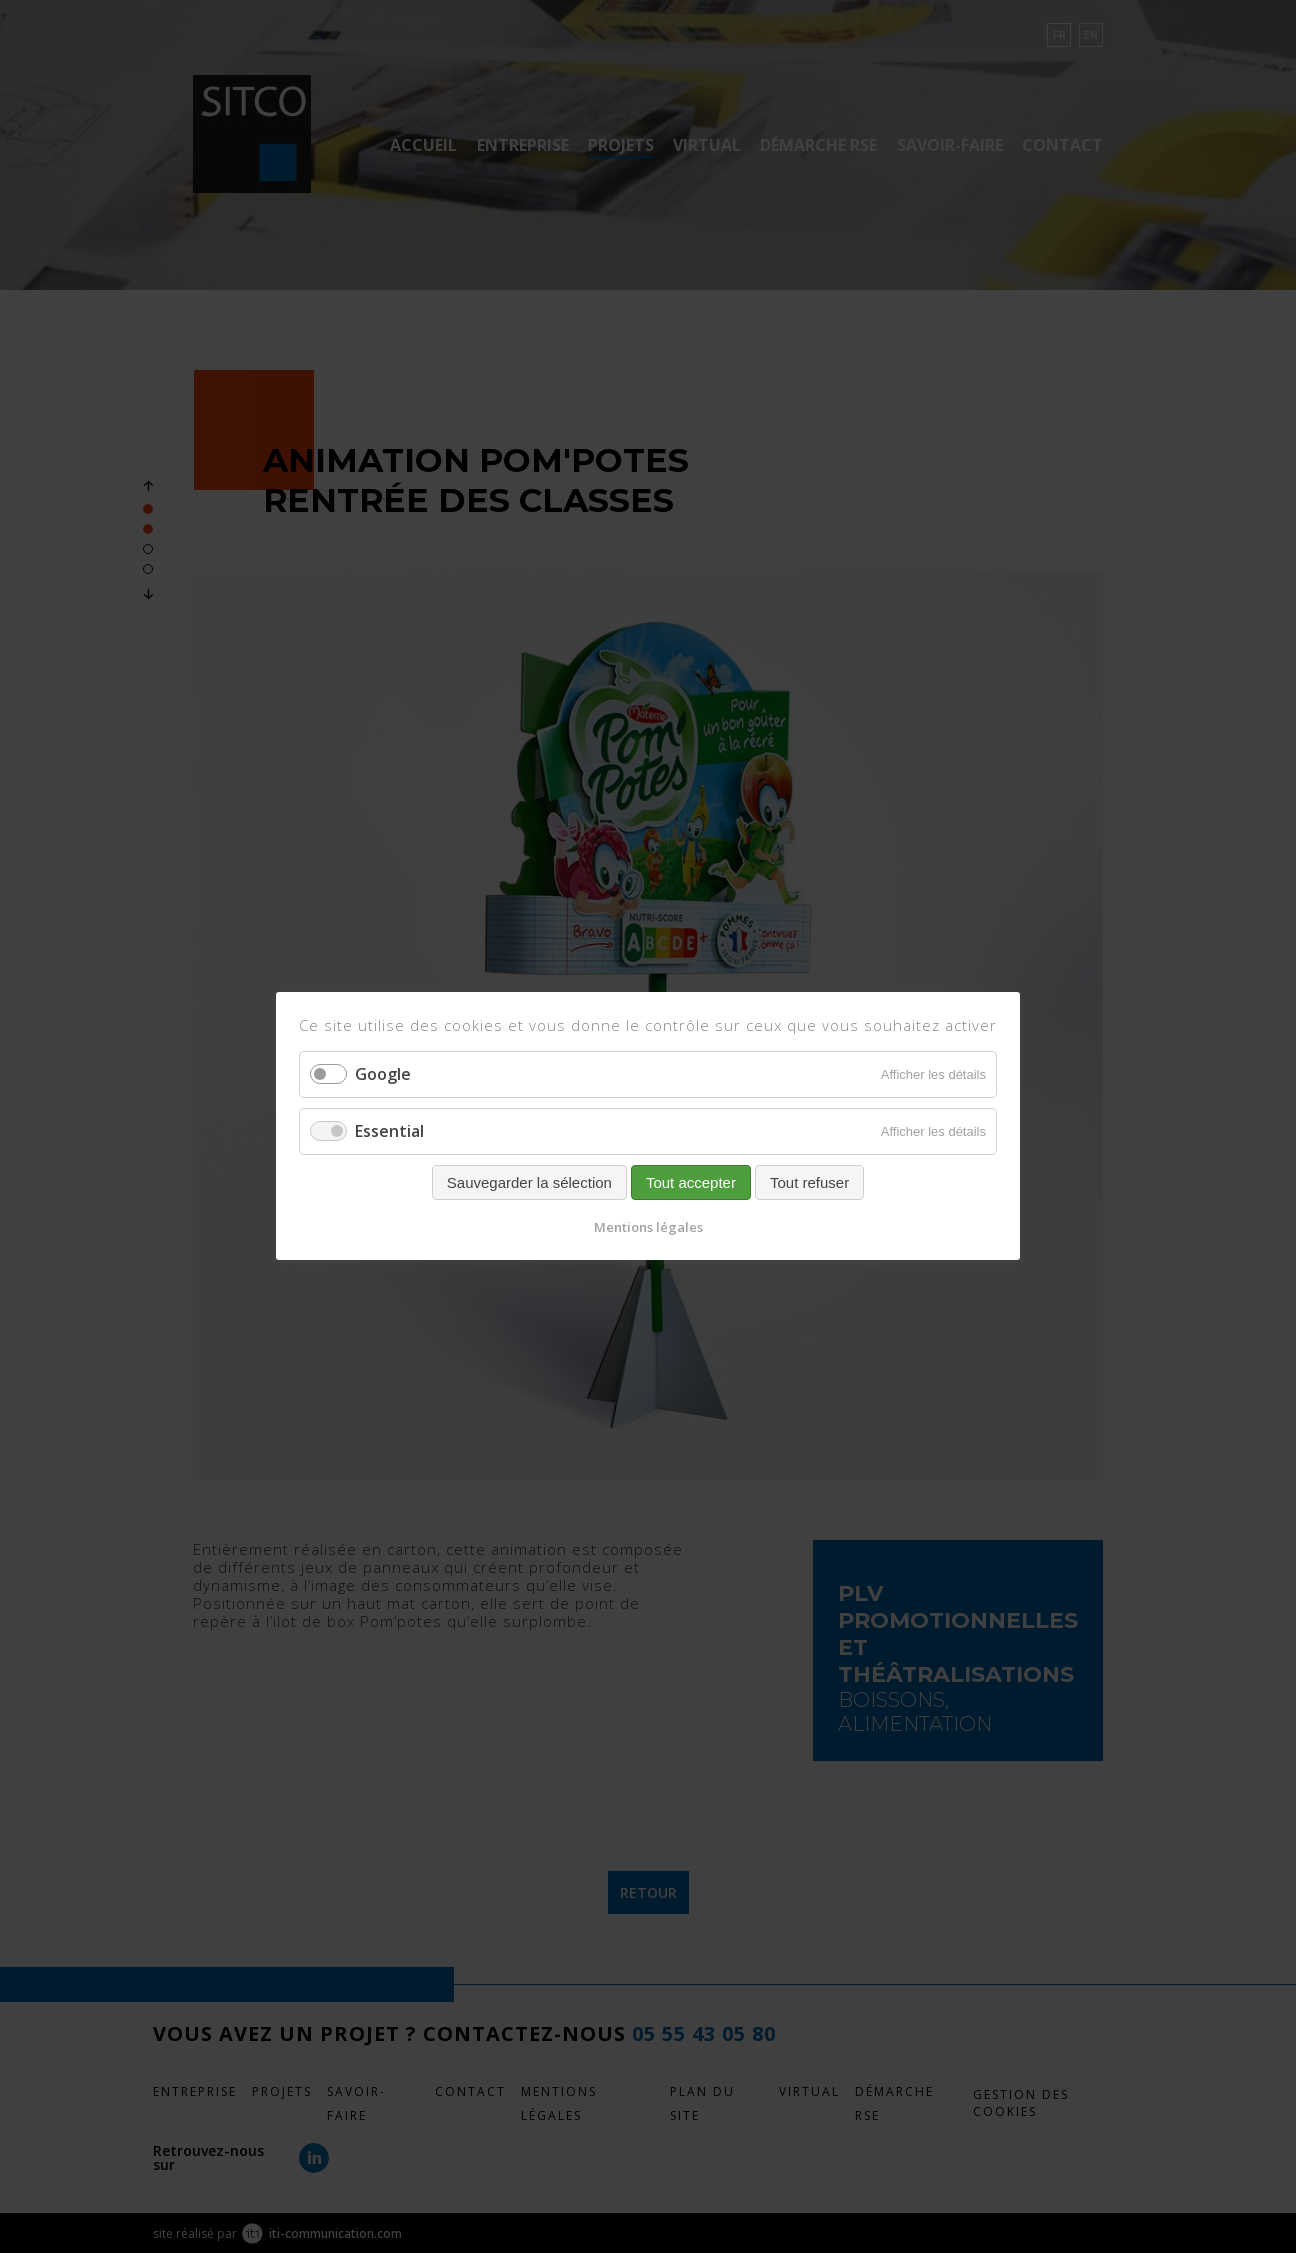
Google (383, 1074)
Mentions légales (648, 1228)
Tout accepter (691, 1183)
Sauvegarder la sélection (529, 1183)
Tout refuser (809, 1183)
